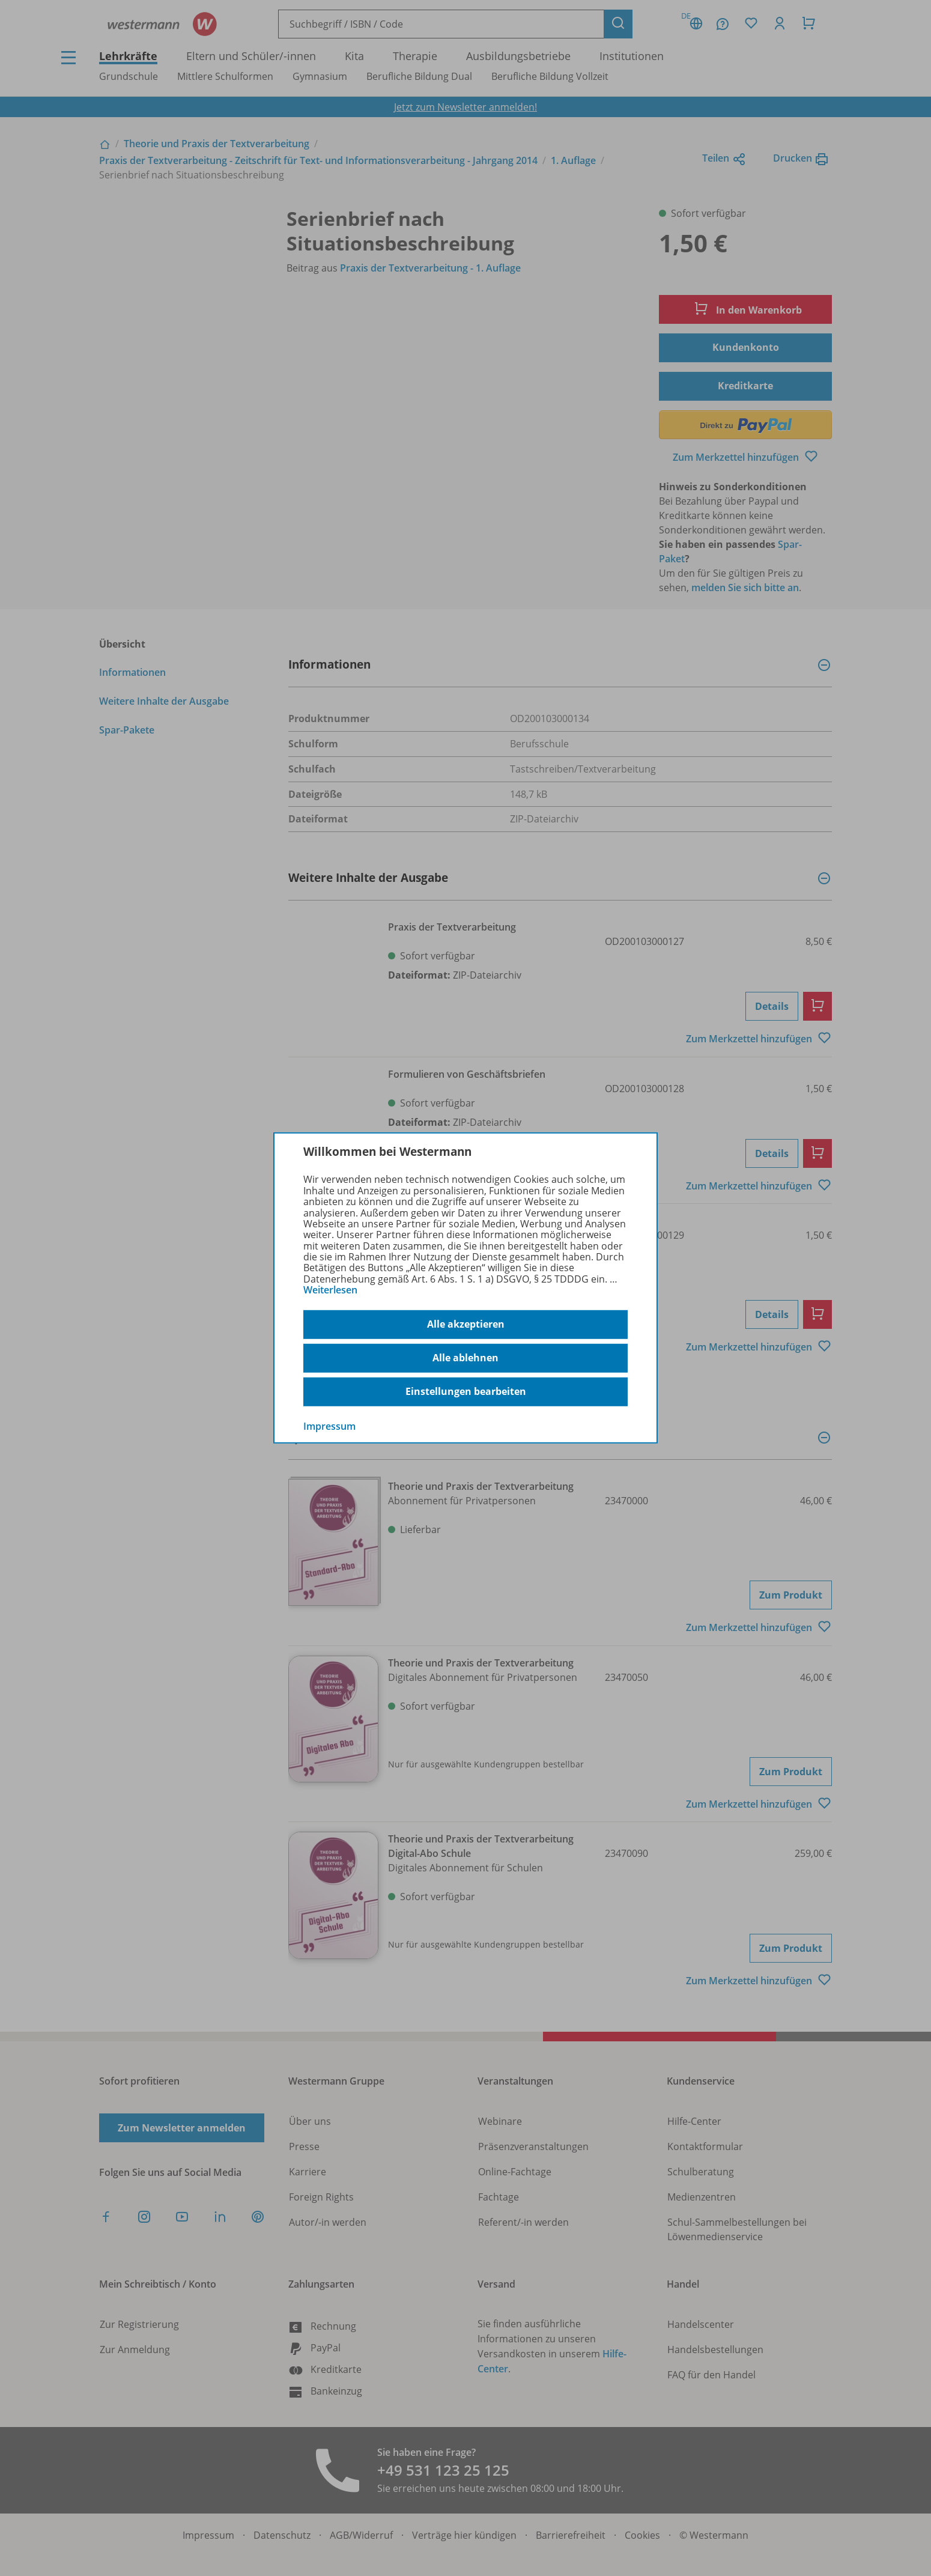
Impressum (329, 1425)
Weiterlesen (330, 1289)
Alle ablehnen (465, 1357)
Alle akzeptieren (466, 1324)
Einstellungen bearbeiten (465, 1391)
